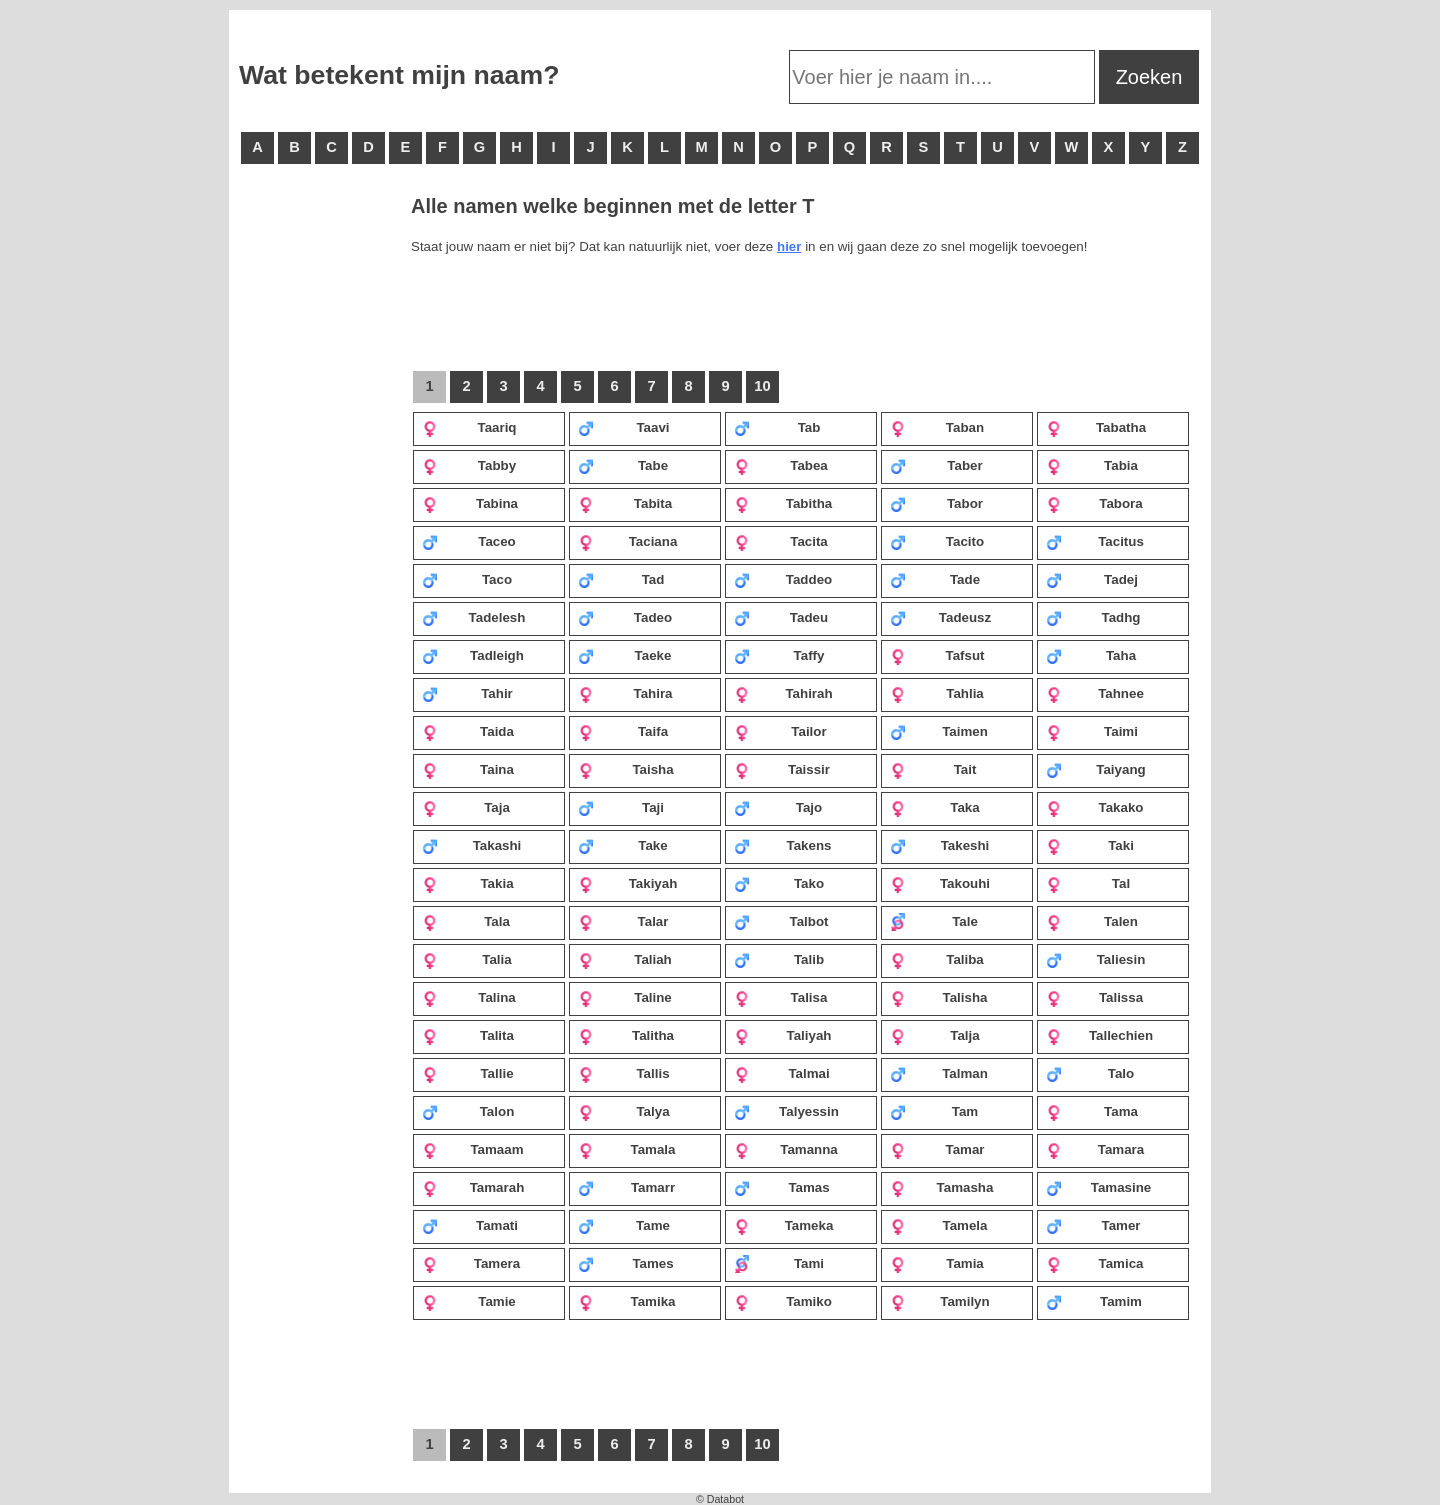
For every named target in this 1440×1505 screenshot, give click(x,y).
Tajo (778, 807)
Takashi (471, 845)
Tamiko (783, 1301)
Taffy (779, 655)
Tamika (626, 1301)
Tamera (471, 1263)
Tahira (625, 693)
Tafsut (937, 655)
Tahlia (937, 693)
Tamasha (941, 1187)
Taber (936, 465)
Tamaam (473, 1149)
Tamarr (626, 1187)
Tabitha (783, 503)
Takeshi (939, 845)
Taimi (1092, 731)
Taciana (627, 541)
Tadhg (1093, 617)
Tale (934, 921)
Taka (935, 807)
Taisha (626, 769)
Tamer (1093, 1225)
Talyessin (786, 1111)
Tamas (782, 1187)
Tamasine (1098, 1187)
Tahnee (1095, 693)
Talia (467, 959)
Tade (935, 579)
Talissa (1094, 997)
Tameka (783, 1225)
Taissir (782, 769)
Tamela (938, 1225)
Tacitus (1095, 541)
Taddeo (783, 579)
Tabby (469, 465)
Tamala (626, 1149)
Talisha (938, 997)
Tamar (937, 1149)
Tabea (781, 465)
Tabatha (1096, 427)
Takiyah (627, 883)
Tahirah (783, 693)
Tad (621, 579)
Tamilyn (940, 1301)
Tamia (937, 1263)
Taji (621, 807)
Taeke (624, 655)
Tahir (467, 693)
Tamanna (786, 1149)
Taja (466, 807)
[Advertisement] (319, 500)
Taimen (939, 731)
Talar (623, 921)
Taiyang (1096, 769)
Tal (1088, 883)
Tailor (780, 731)
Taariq (469, 427)
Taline (625, 997)
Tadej (1092, 579)
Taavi (624, 427)
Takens (782, 845)
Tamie (469, 1301)
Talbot (781, 921)
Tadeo (625, 617)
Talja (935, 1035)
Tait (933, 769)
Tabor (936, 503)
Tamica (1094, 1263)
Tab (777, 427)
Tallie (468, 1073)
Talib (779, 959)
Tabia (1092, 465)
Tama (1092, 1111)
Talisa (780, 997)
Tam (934, 1111)
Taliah (625, 959)
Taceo (469, 541)
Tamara (1095, 1149)
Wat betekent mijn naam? (399, 75)
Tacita (781, 541)
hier (789, 246)
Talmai (782, 1073)
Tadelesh (473, 617)
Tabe (623, 465)
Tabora (1094, 503)
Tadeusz (940, 617)
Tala (466, 921)
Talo (1090, 1073)
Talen (1092, 921)
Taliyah (782, 1035)
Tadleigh (473, 655)
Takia (468, 883)
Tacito (937, 541)
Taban (937, 427)
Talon (468, 1111)
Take (623, 845)
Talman (939, 1073)
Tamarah (473, 1187)
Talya (624, 1111)
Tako (779, 883)
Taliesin (1095, 959)
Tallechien (1099, 1035)
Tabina (470, 503)
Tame (624, 1225)
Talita (468, 1035)
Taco (467, 579)
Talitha (626, 1035)
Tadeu (781, 617)
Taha (1091, 655)
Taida (468, 731)
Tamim (1094, 1301)
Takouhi (940, 883)
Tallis (624, 1073)
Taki (1090, 845)
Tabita (625, 503)
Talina (469, 997)
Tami (779, 1263)
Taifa (623, 731)
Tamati (470, 1225)
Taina (468, 769)
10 (762, 386)
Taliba (937, 959)
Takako (1094, 807)
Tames (626, 1263)
